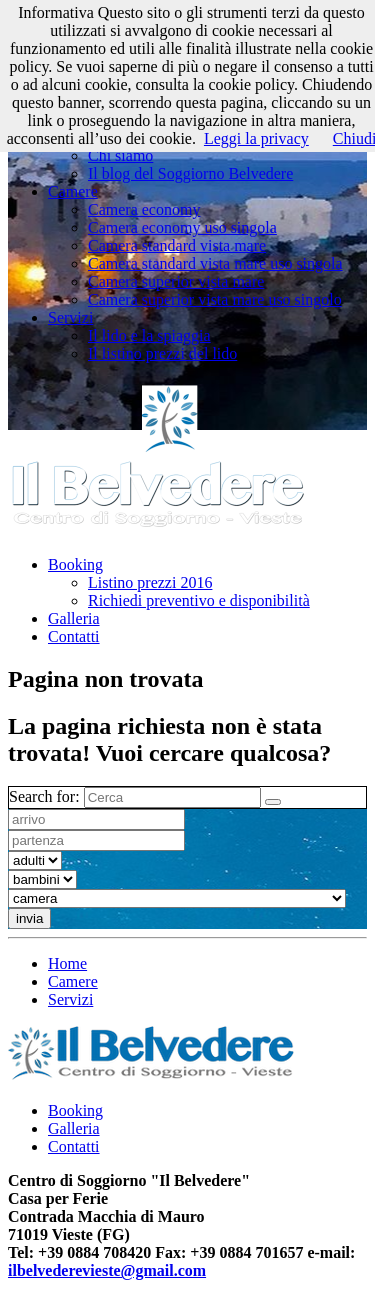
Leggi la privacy (256, 138)
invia (29, 918)
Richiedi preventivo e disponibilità (199, 600)
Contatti (74, 636)
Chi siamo (120, 155)
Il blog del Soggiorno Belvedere (190, 173)
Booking (75, 564)
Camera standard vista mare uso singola (215, 263)
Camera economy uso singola (182, 227)
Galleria (74, 618)
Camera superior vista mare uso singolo (215, 299)
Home (67, 963)
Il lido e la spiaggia (149, 335)
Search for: (44, 796)
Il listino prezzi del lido (162, 353)
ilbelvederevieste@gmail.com (107, 1270)
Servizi (70, 317)
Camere (73, 191)
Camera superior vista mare (176, 281)
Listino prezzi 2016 (150, 582)
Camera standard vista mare (177, 245)
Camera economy (144, 209)
